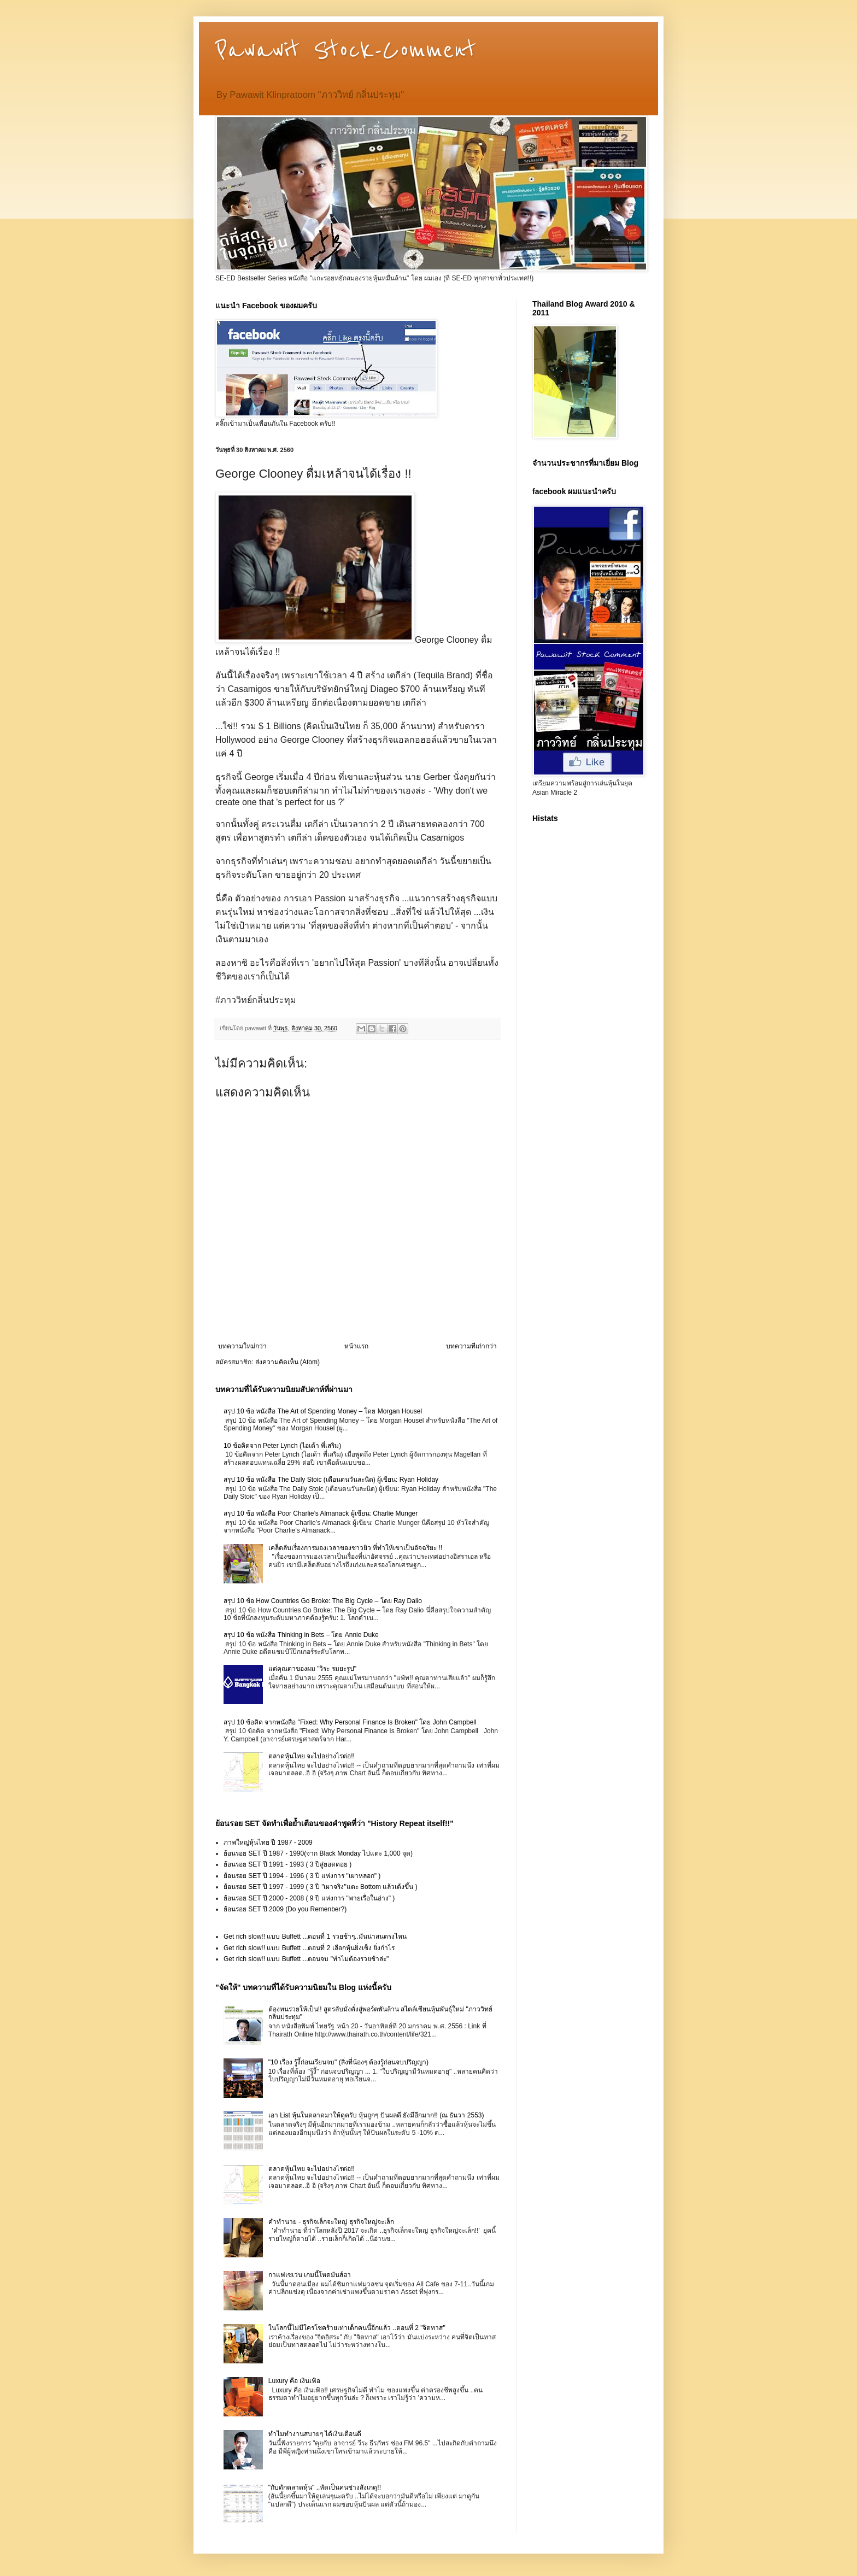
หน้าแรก (356, 1346)
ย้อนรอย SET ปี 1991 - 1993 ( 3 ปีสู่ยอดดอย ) (287, 1864)
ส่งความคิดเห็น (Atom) (287, 1362)
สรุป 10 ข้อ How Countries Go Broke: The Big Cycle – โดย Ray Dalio (323, 1601)
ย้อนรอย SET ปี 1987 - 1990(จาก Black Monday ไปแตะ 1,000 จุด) (318, 1853)
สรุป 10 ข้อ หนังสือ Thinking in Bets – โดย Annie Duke (301, 1635)
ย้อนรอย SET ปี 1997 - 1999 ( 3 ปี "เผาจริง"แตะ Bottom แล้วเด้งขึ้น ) (321, 1887)
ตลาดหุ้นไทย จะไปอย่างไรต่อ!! (311, 1756)
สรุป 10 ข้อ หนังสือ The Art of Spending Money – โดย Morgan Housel (323, 1411)
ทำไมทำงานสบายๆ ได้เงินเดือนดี (314, 2434)
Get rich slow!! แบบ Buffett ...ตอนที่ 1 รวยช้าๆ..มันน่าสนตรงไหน (315, 1936)
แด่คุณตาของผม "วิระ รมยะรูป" (312, 1669)
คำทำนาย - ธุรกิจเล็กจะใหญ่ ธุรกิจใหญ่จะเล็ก (331, 2222)
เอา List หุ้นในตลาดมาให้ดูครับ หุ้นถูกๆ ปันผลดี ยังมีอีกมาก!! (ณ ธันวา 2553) (376, 2115)
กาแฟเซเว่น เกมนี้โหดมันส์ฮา (309, 2275)
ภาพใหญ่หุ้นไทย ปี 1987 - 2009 (268, 1842)
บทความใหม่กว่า (242, 1346)
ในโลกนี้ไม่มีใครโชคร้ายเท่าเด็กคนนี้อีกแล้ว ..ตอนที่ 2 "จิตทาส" (356, 2328)
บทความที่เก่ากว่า (471, 1346)
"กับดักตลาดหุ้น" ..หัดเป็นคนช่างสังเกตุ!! (324, 2487)
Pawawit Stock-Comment (345, 50)
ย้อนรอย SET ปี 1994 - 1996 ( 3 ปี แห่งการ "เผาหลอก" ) (302, 1876)
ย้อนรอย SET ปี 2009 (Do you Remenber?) (285, 1909)
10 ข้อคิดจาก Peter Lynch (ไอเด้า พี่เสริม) (282, 1446)
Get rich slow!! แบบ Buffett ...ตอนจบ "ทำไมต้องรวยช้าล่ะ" (306, 1959)
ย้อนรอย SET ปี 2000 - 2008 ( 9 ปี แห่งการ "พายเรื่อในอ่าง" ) (309, 1898)
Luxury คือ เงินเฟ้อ (294, 2381)
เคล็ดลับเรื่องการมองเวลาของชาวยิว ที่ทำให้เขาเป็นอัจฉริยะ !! (355, 1548)
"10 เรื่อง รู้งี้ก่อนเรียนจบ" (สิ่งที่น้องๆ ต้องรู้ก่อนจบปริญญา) (348, 2062)
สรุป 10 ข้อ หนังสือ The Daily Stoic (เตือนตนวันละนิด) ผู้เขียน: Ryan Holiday (331, 1479)
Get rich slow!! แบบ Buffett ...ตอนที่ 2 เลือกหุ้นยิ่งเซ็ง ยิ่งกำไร (309, 1948)
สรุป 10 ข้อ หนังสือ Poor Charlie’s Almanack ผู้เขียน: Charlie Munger (321, 1513)
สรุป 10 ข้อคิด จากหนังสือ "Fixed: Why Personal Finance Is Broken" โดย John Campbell (350, 1722)
